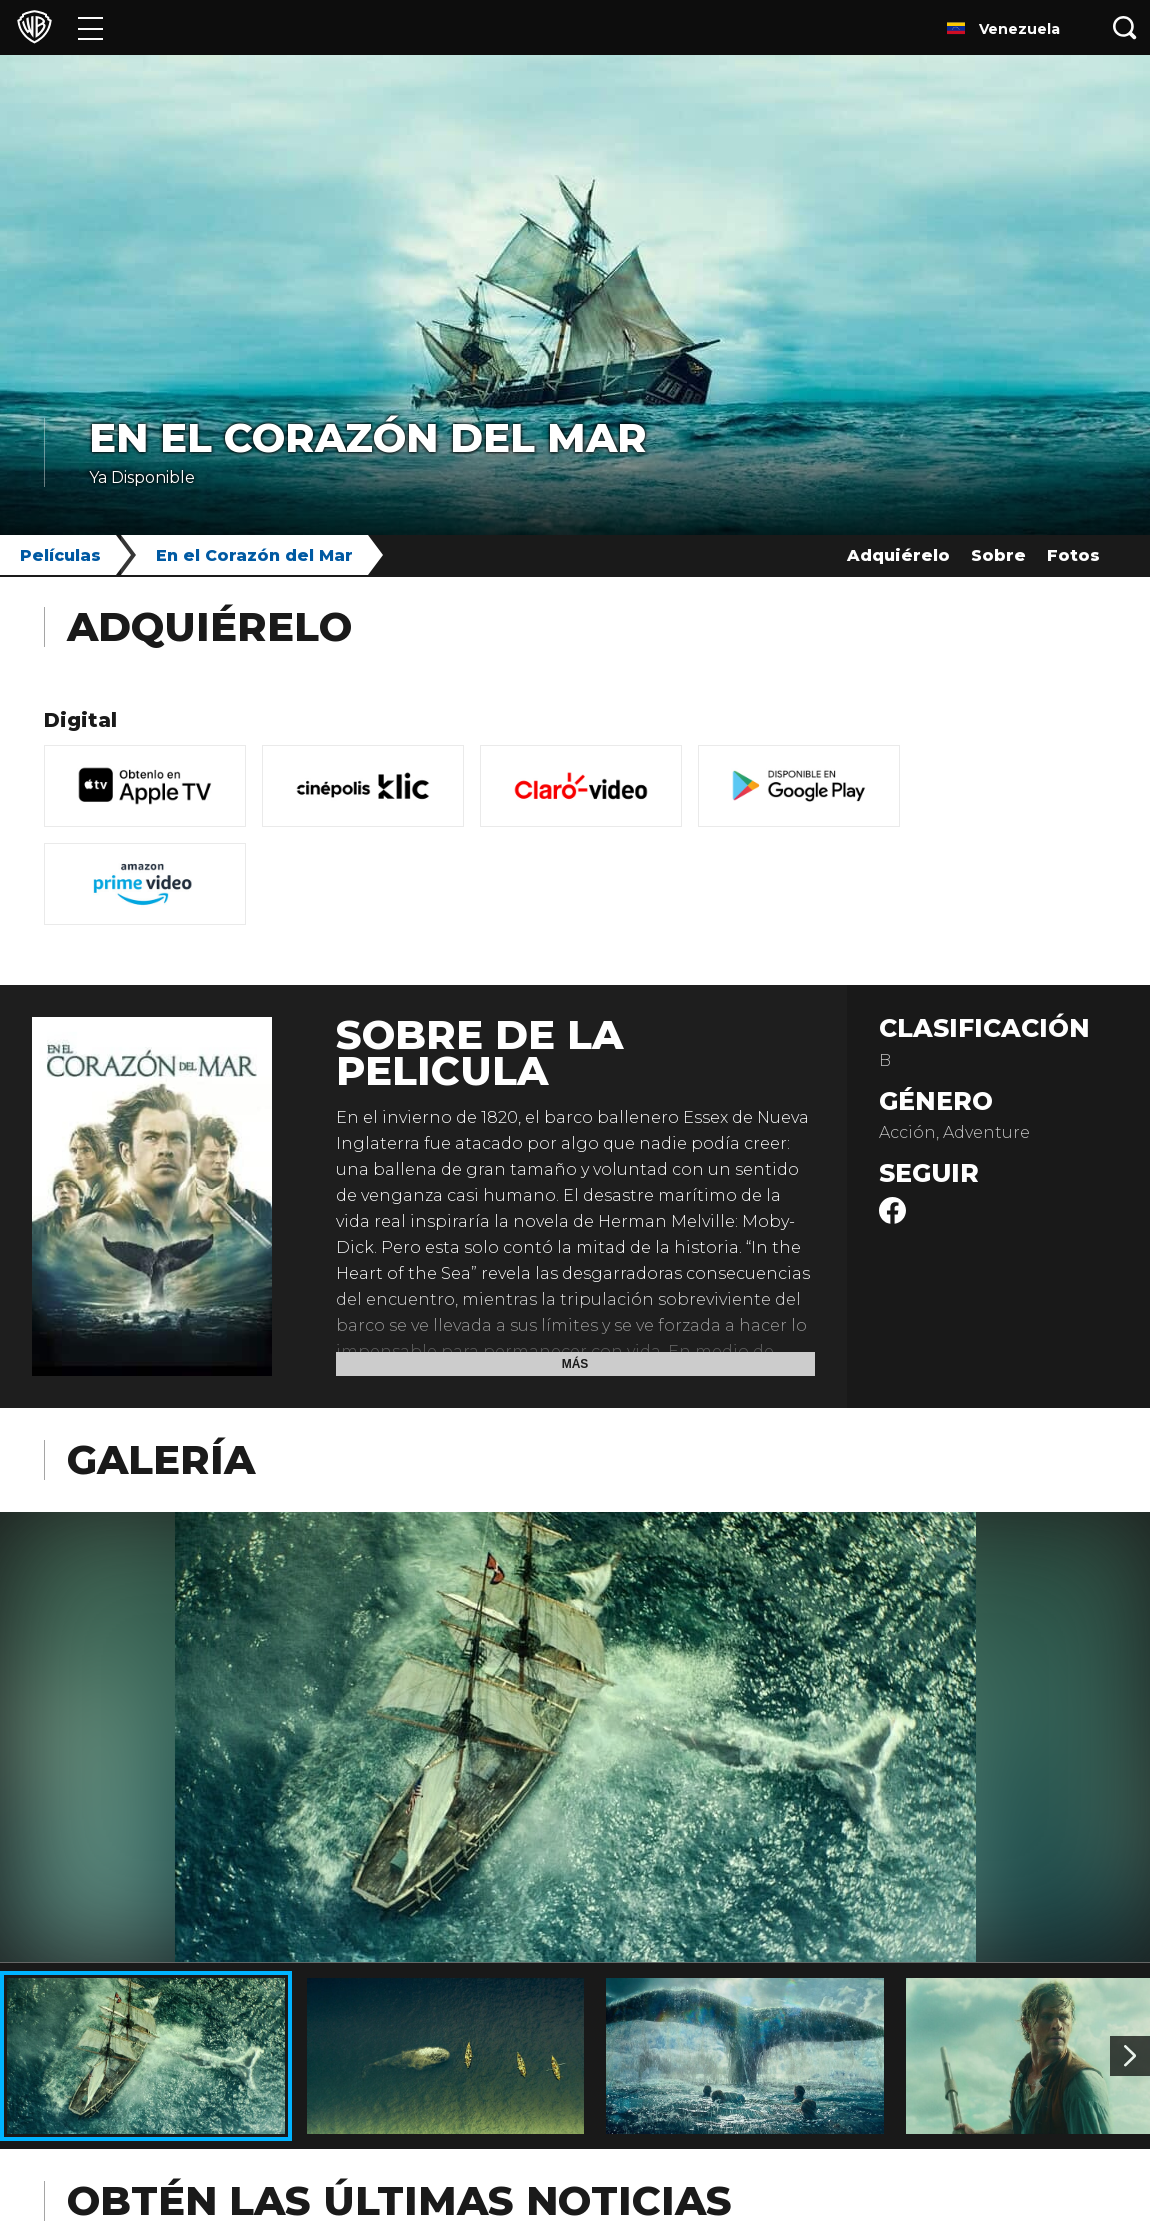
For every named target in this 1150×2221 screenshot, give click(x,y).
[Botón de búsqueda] (1125, 27)
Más (575, 1364)
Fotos (1073, 555)
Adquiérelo (898, 555)
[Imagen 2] (1130, 2056)
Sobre (998, 555)
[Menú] (90, 27)
